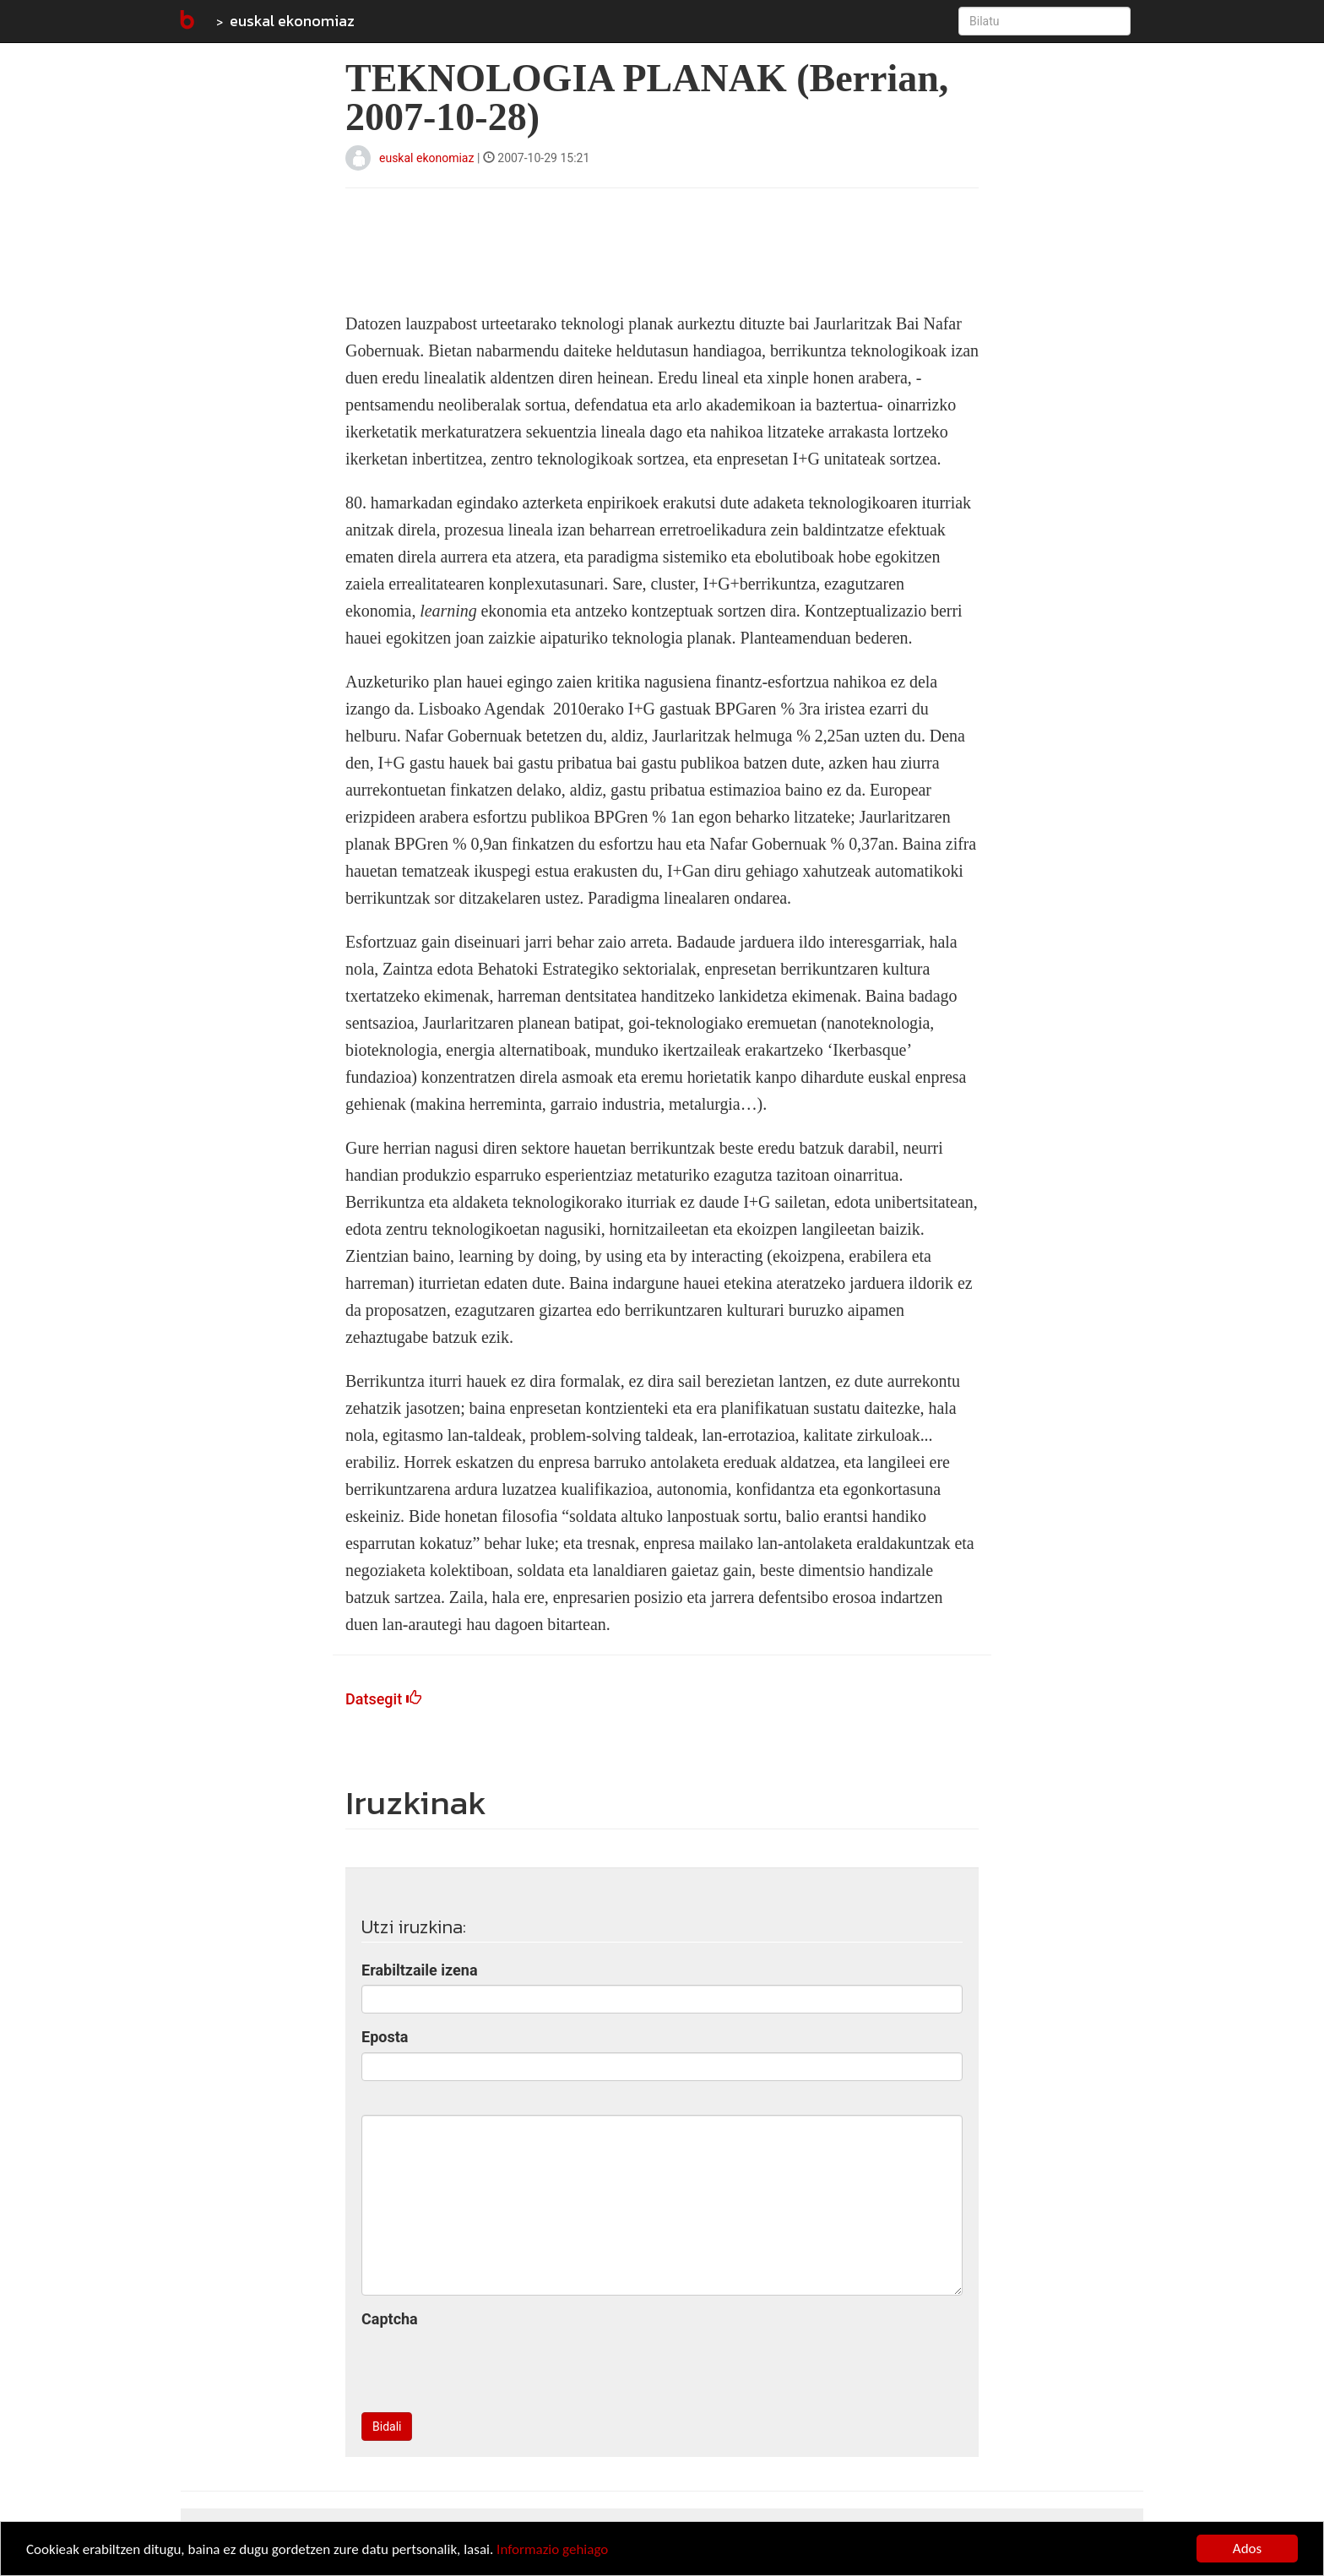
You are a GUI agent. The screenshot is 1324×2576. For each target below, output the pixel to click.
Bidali (386, 2426)
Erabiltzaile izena (419, 1970)
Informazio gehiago (552, 2549)
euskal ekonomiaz (292, 20)
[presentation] (489, 2366)
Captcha (389, 2319)
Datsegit (383, 1699)
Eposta (384, 2037)
